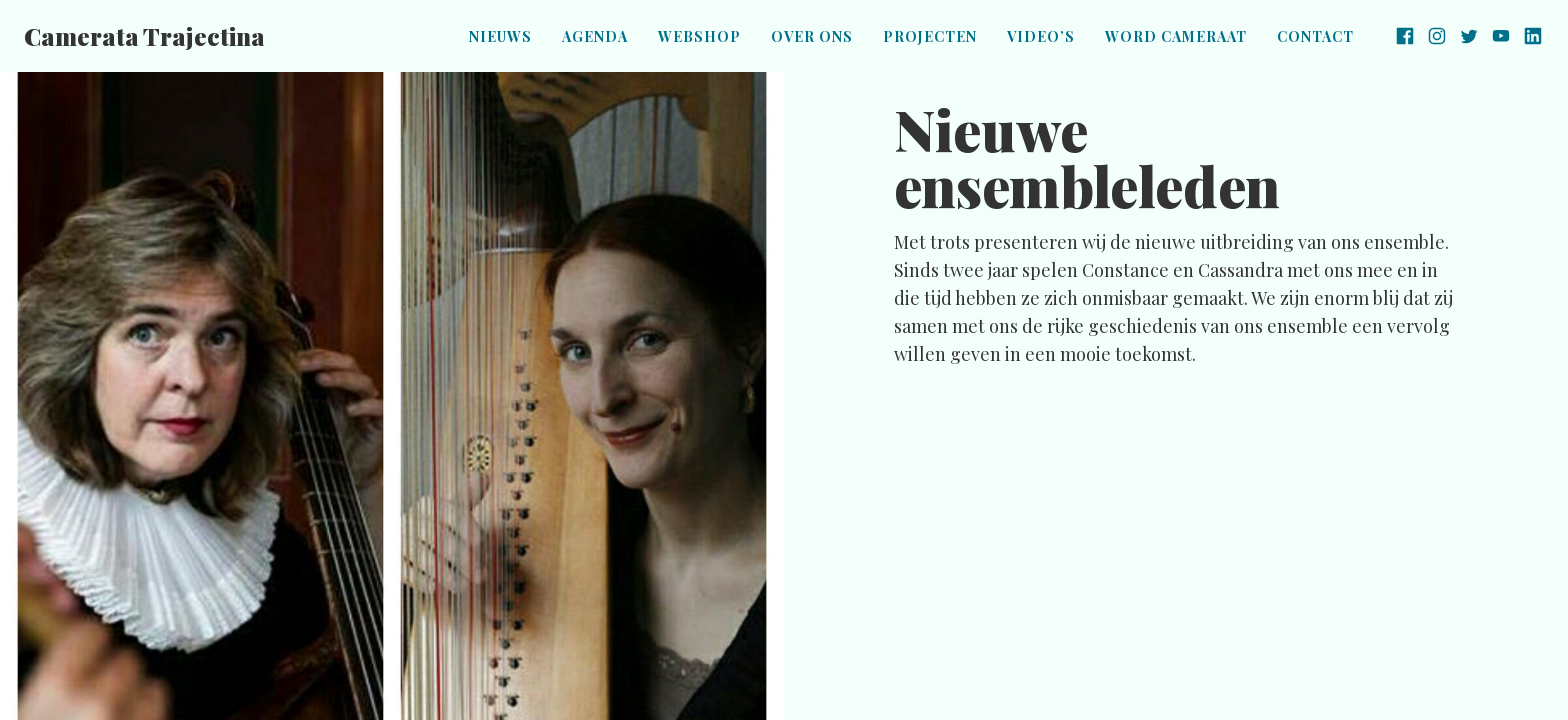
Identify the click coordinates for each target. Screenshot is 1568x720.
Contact (1315, 36)
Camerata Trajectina (144, 36)
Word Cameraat (1176, 36)
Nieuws (500, 36)
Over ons (812, 36)
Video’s (1041, 36)
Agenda (595, 36)
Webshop (699, 36)
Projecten (930, 36)
